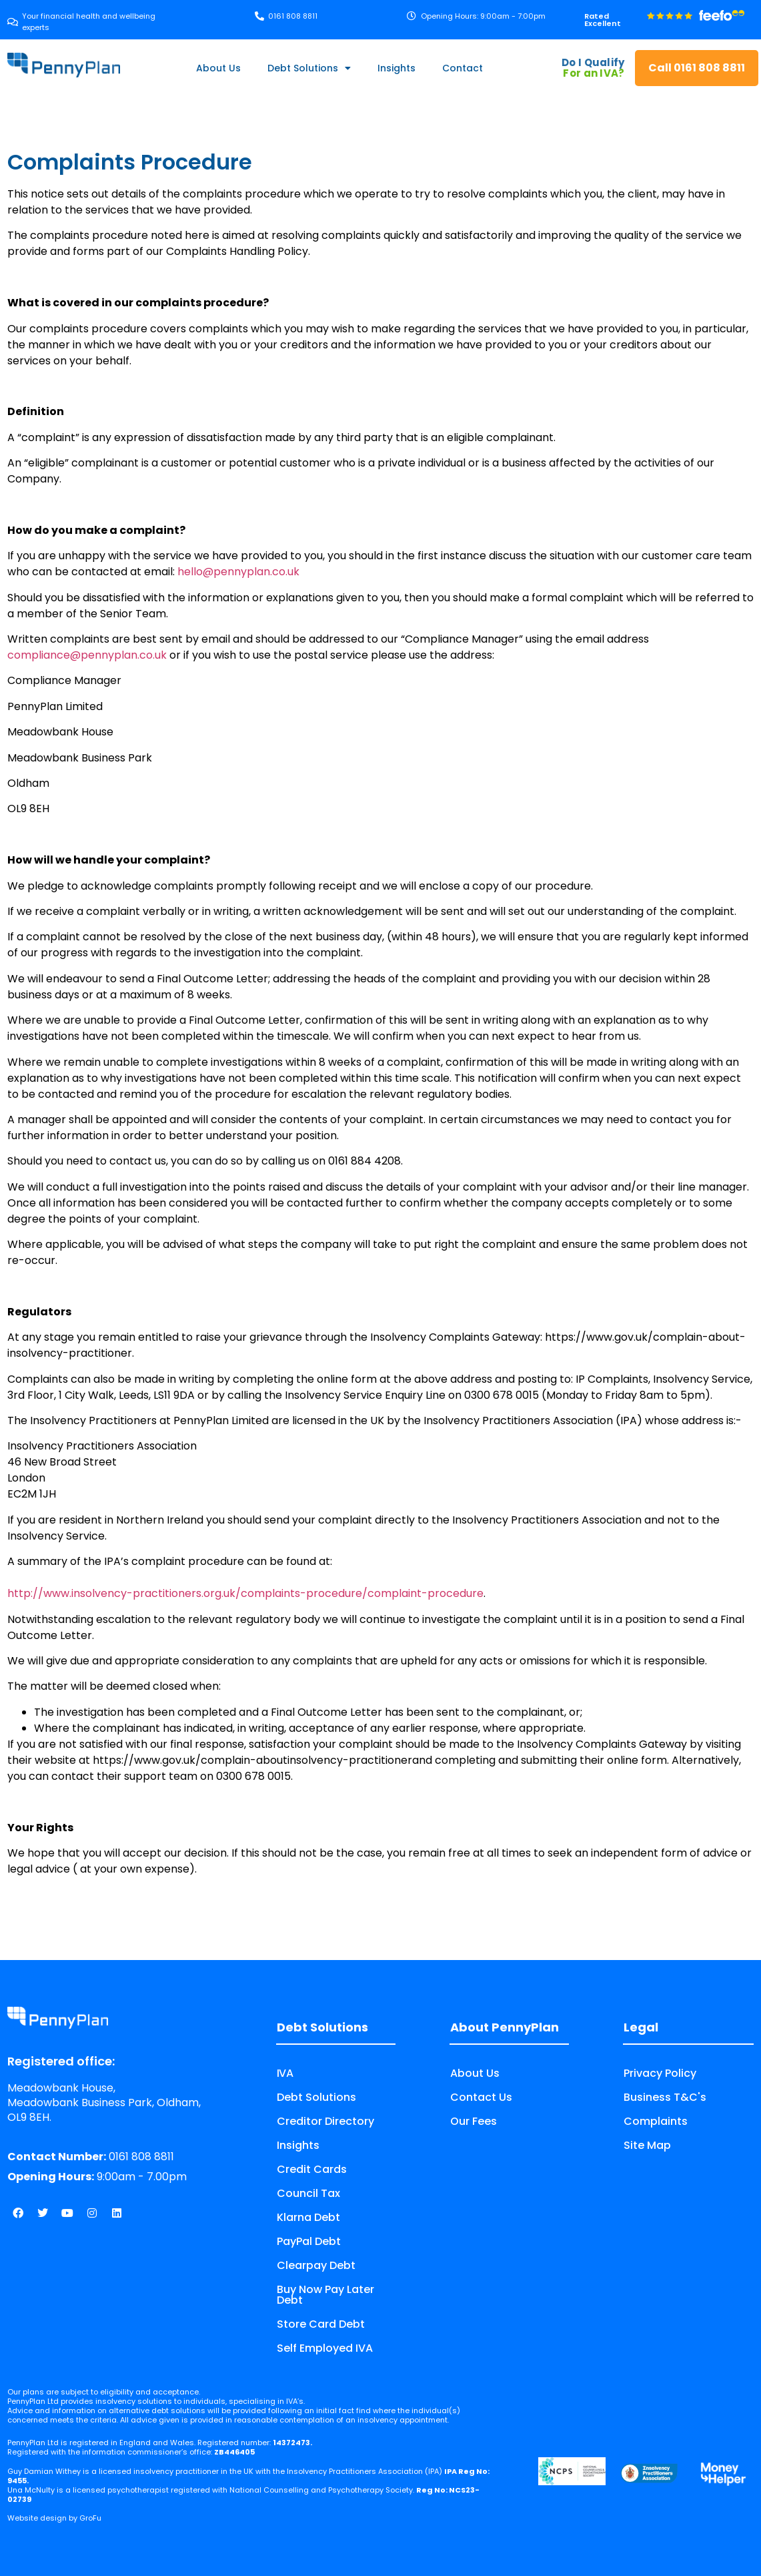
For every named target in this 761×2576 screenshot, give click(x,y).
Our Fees (473, 2121)
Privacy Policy (660, 2073)
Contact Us (481, 2097)
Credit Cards (312, 2169)
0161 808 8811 (90, 2156)
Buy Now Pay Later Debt (325, 2295)
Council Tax (308, 2193)
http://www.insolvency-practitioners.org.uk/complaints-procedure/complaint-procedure (245, 1593)
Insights (396, 68)
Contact (462, 68)
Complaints (656, 2121)
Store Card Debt (321, 2324)
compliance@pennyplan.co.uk (87, 655)
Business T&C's (665, 2097)
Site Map (647, 2145)
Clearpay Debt (316, 2265)
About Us (218, 68)
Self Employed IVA (325, 2348)
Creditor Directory (325, 2121)
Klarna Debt (308, 2217)
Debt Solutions (309, 68)
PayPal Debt (309, 2241)
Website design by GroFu (54, 2518)
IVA (285, 2073)
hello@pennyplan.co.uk (238, 571)
